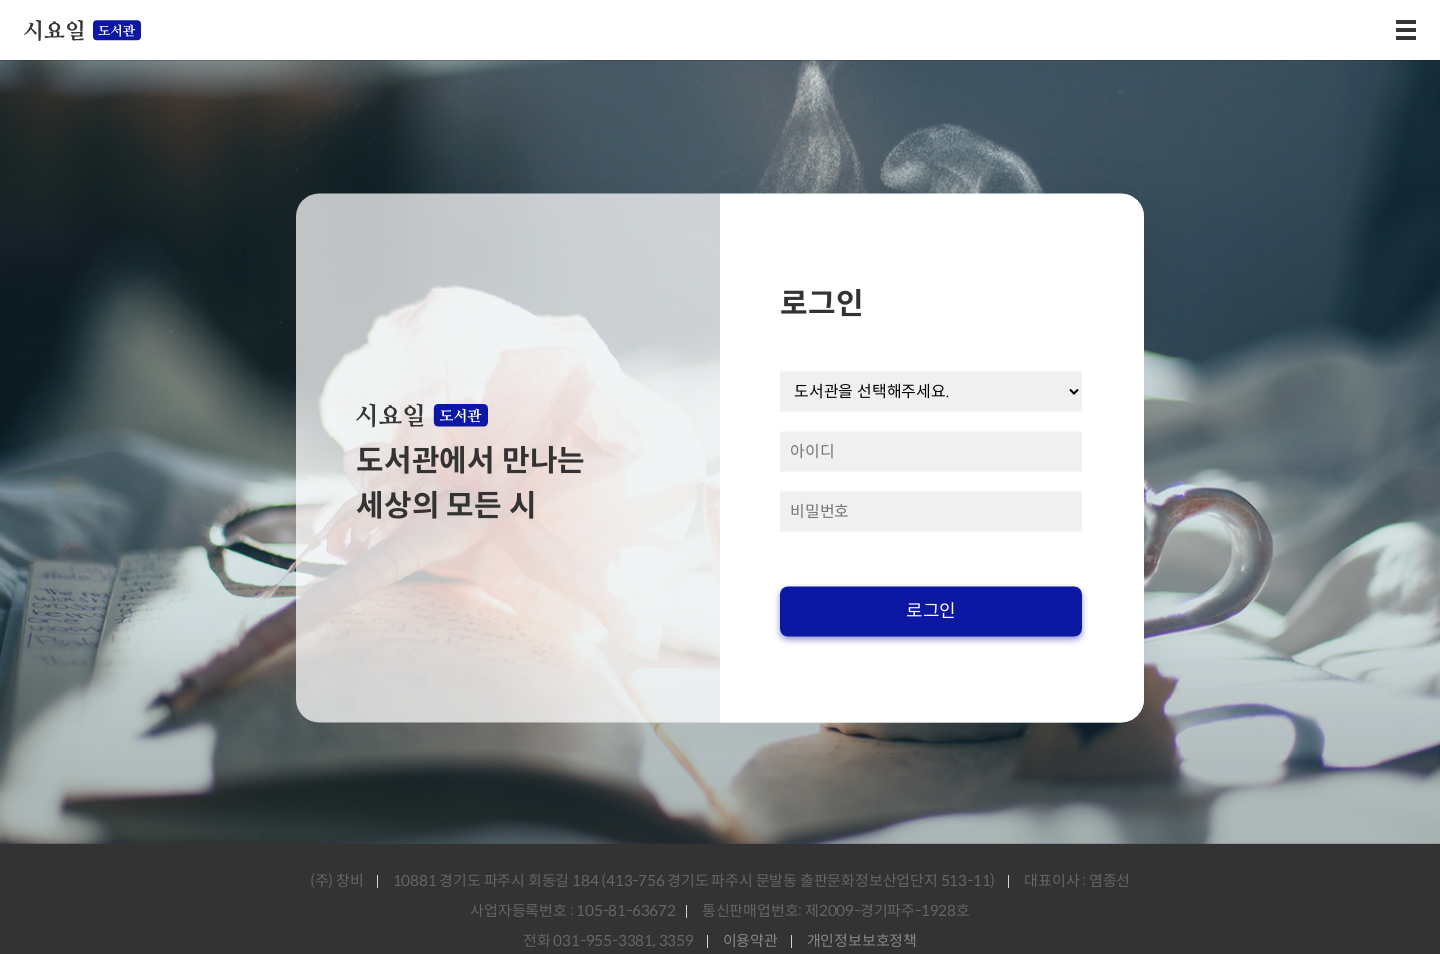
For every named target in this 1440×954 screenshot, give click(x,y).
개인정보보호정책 (862, 940)
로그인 (931, 611)
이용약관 (750, 940)
